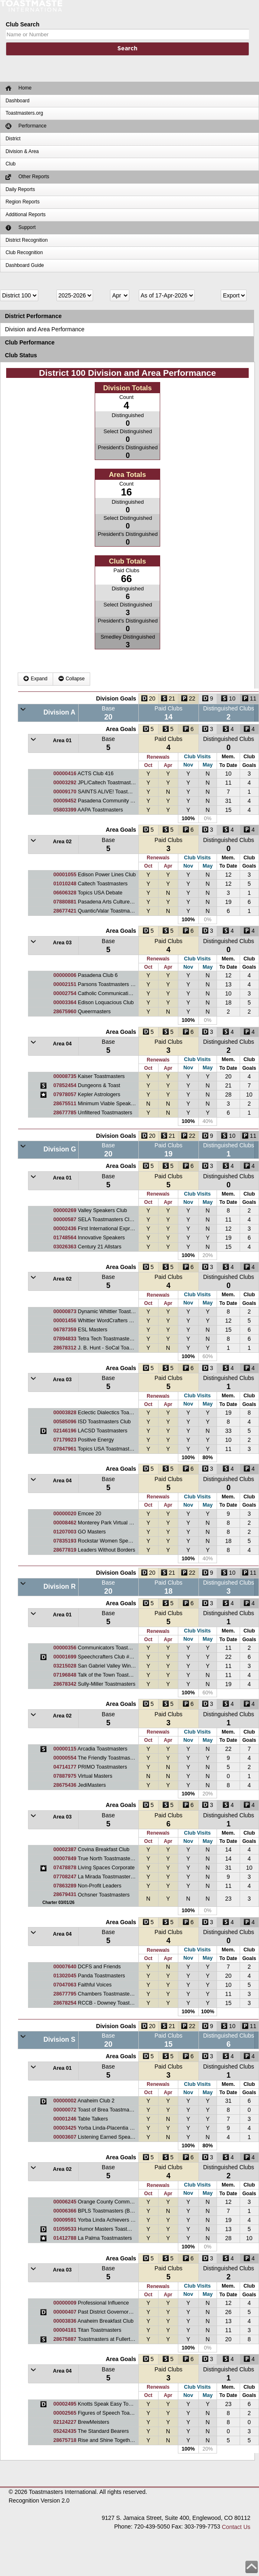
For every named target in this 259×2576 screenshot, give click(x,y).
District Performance (33, 316)
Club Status (21, 355)
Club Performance (30, 342)
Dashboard (17, 101)
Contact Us (236, 2527)
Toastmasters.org (24, 113)
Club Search (23, 24)
